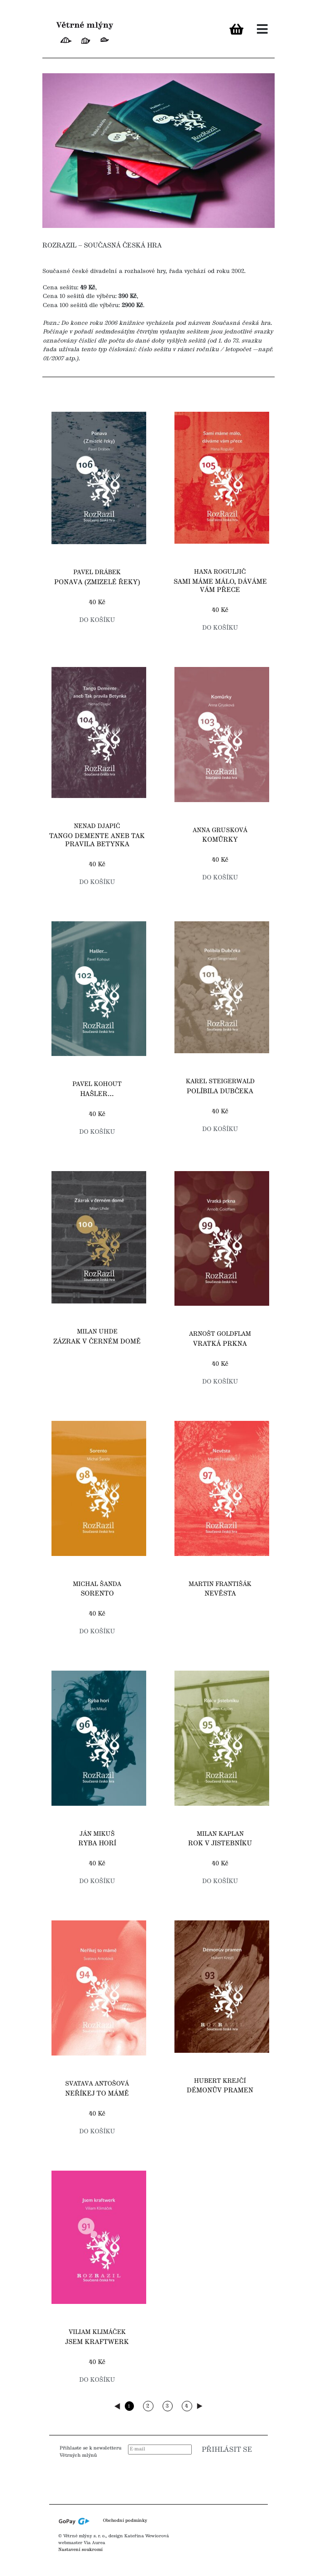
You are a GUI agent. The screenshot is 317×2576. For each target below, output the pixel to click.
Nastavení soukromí (80, 2549)
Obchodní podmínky (125, 2521)
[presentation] (198, 2477)
